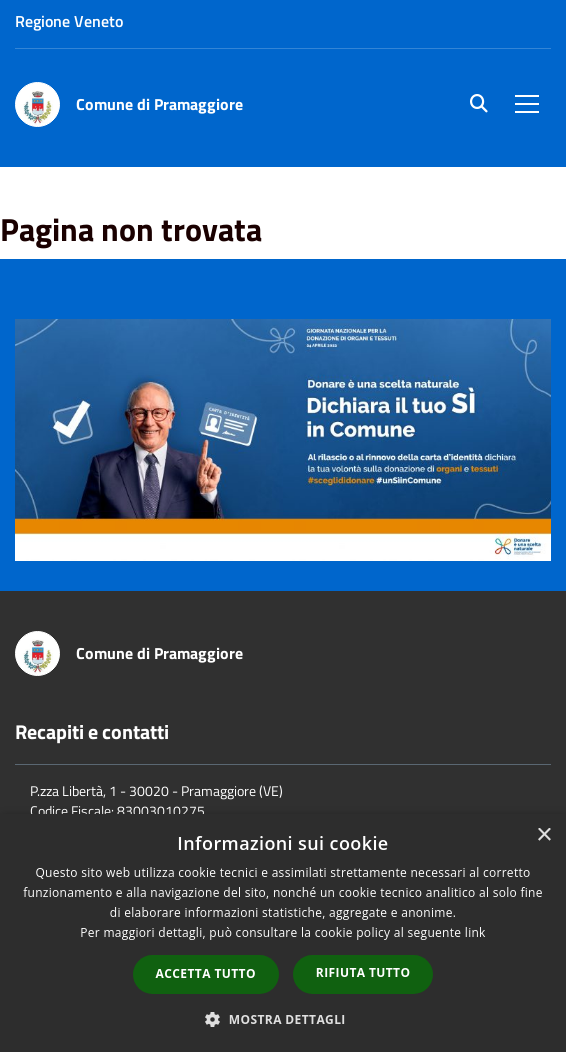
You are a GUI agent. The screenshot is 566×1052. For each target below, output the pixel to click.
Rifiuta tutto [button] (363, 972)
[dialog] (283, 933)
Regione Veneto (69, 21)
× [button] (543, 835)
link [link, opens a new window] (475, 932)
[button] (283, 1018)
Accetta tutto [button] (206, 973)
